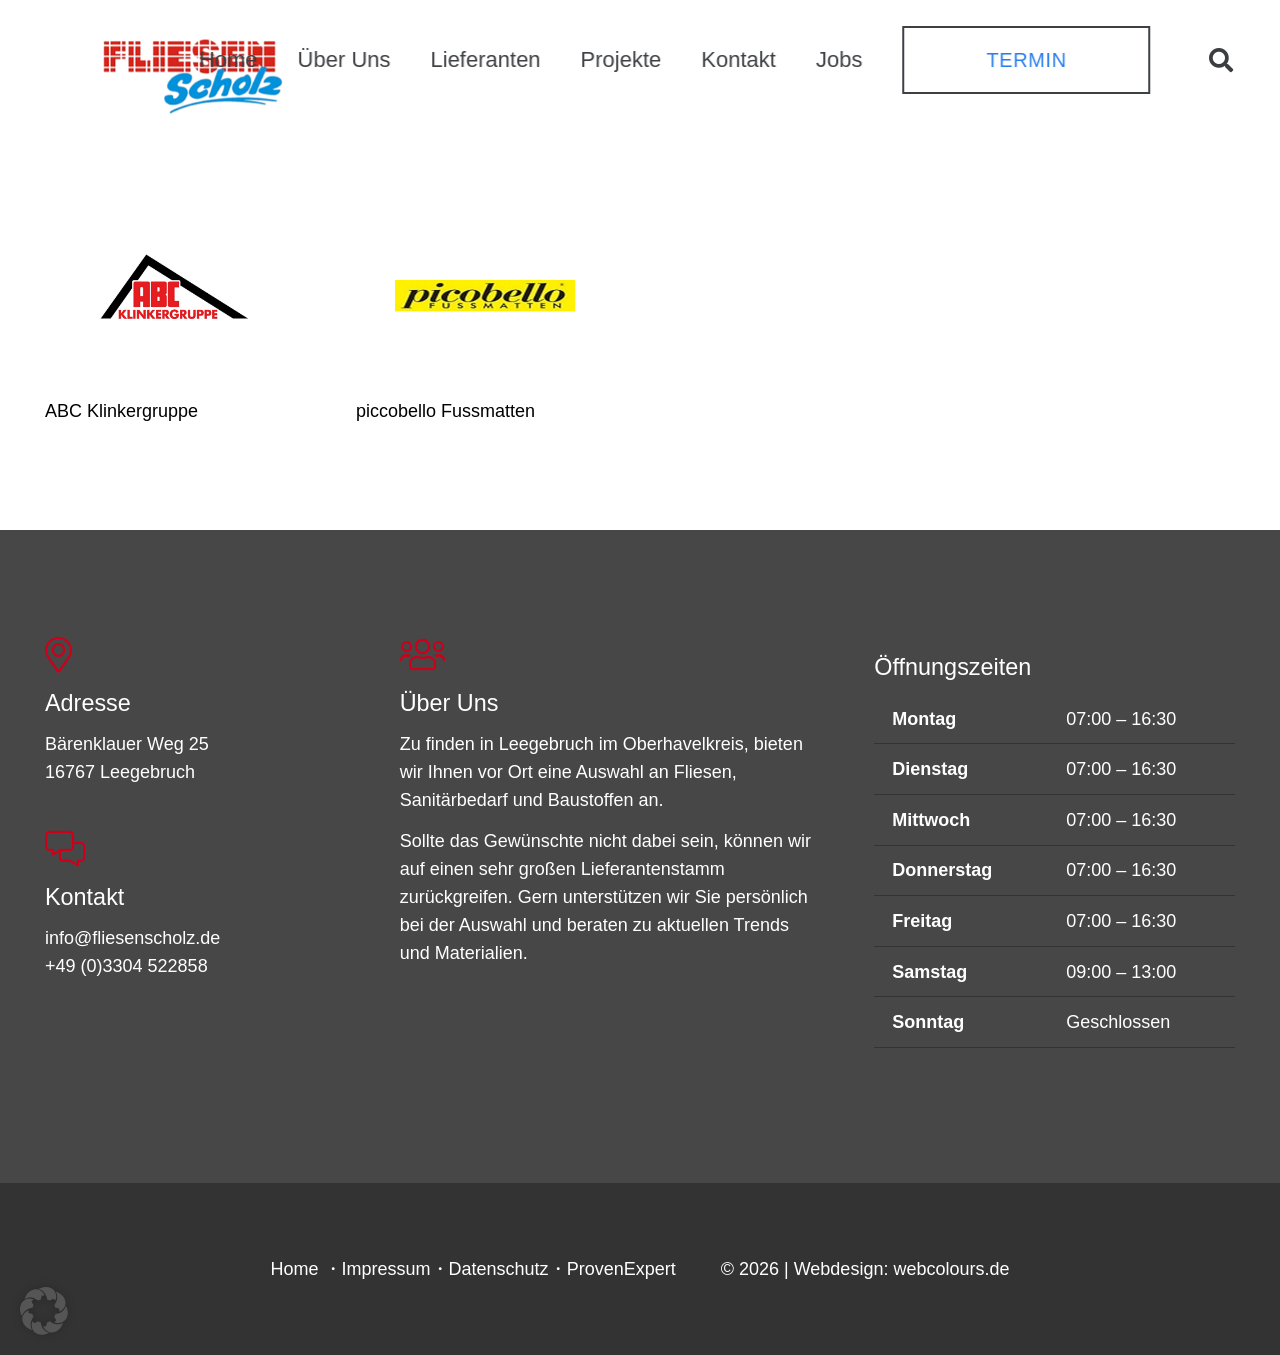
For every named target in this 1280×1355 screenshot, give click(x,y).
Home (295, 1269)
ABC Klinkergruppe (121, 411)
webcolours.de (951, 1269)
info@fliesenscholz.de (132, 938)
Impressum (386, 1269)
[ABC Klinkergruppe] (173, 292)
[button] (1220, 60)
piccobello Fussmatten (445, 411)
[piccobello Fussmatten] (484, 292)
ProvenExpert (621, 1269)
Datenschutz (499, 1269)
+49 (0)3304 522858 (126, 966)
